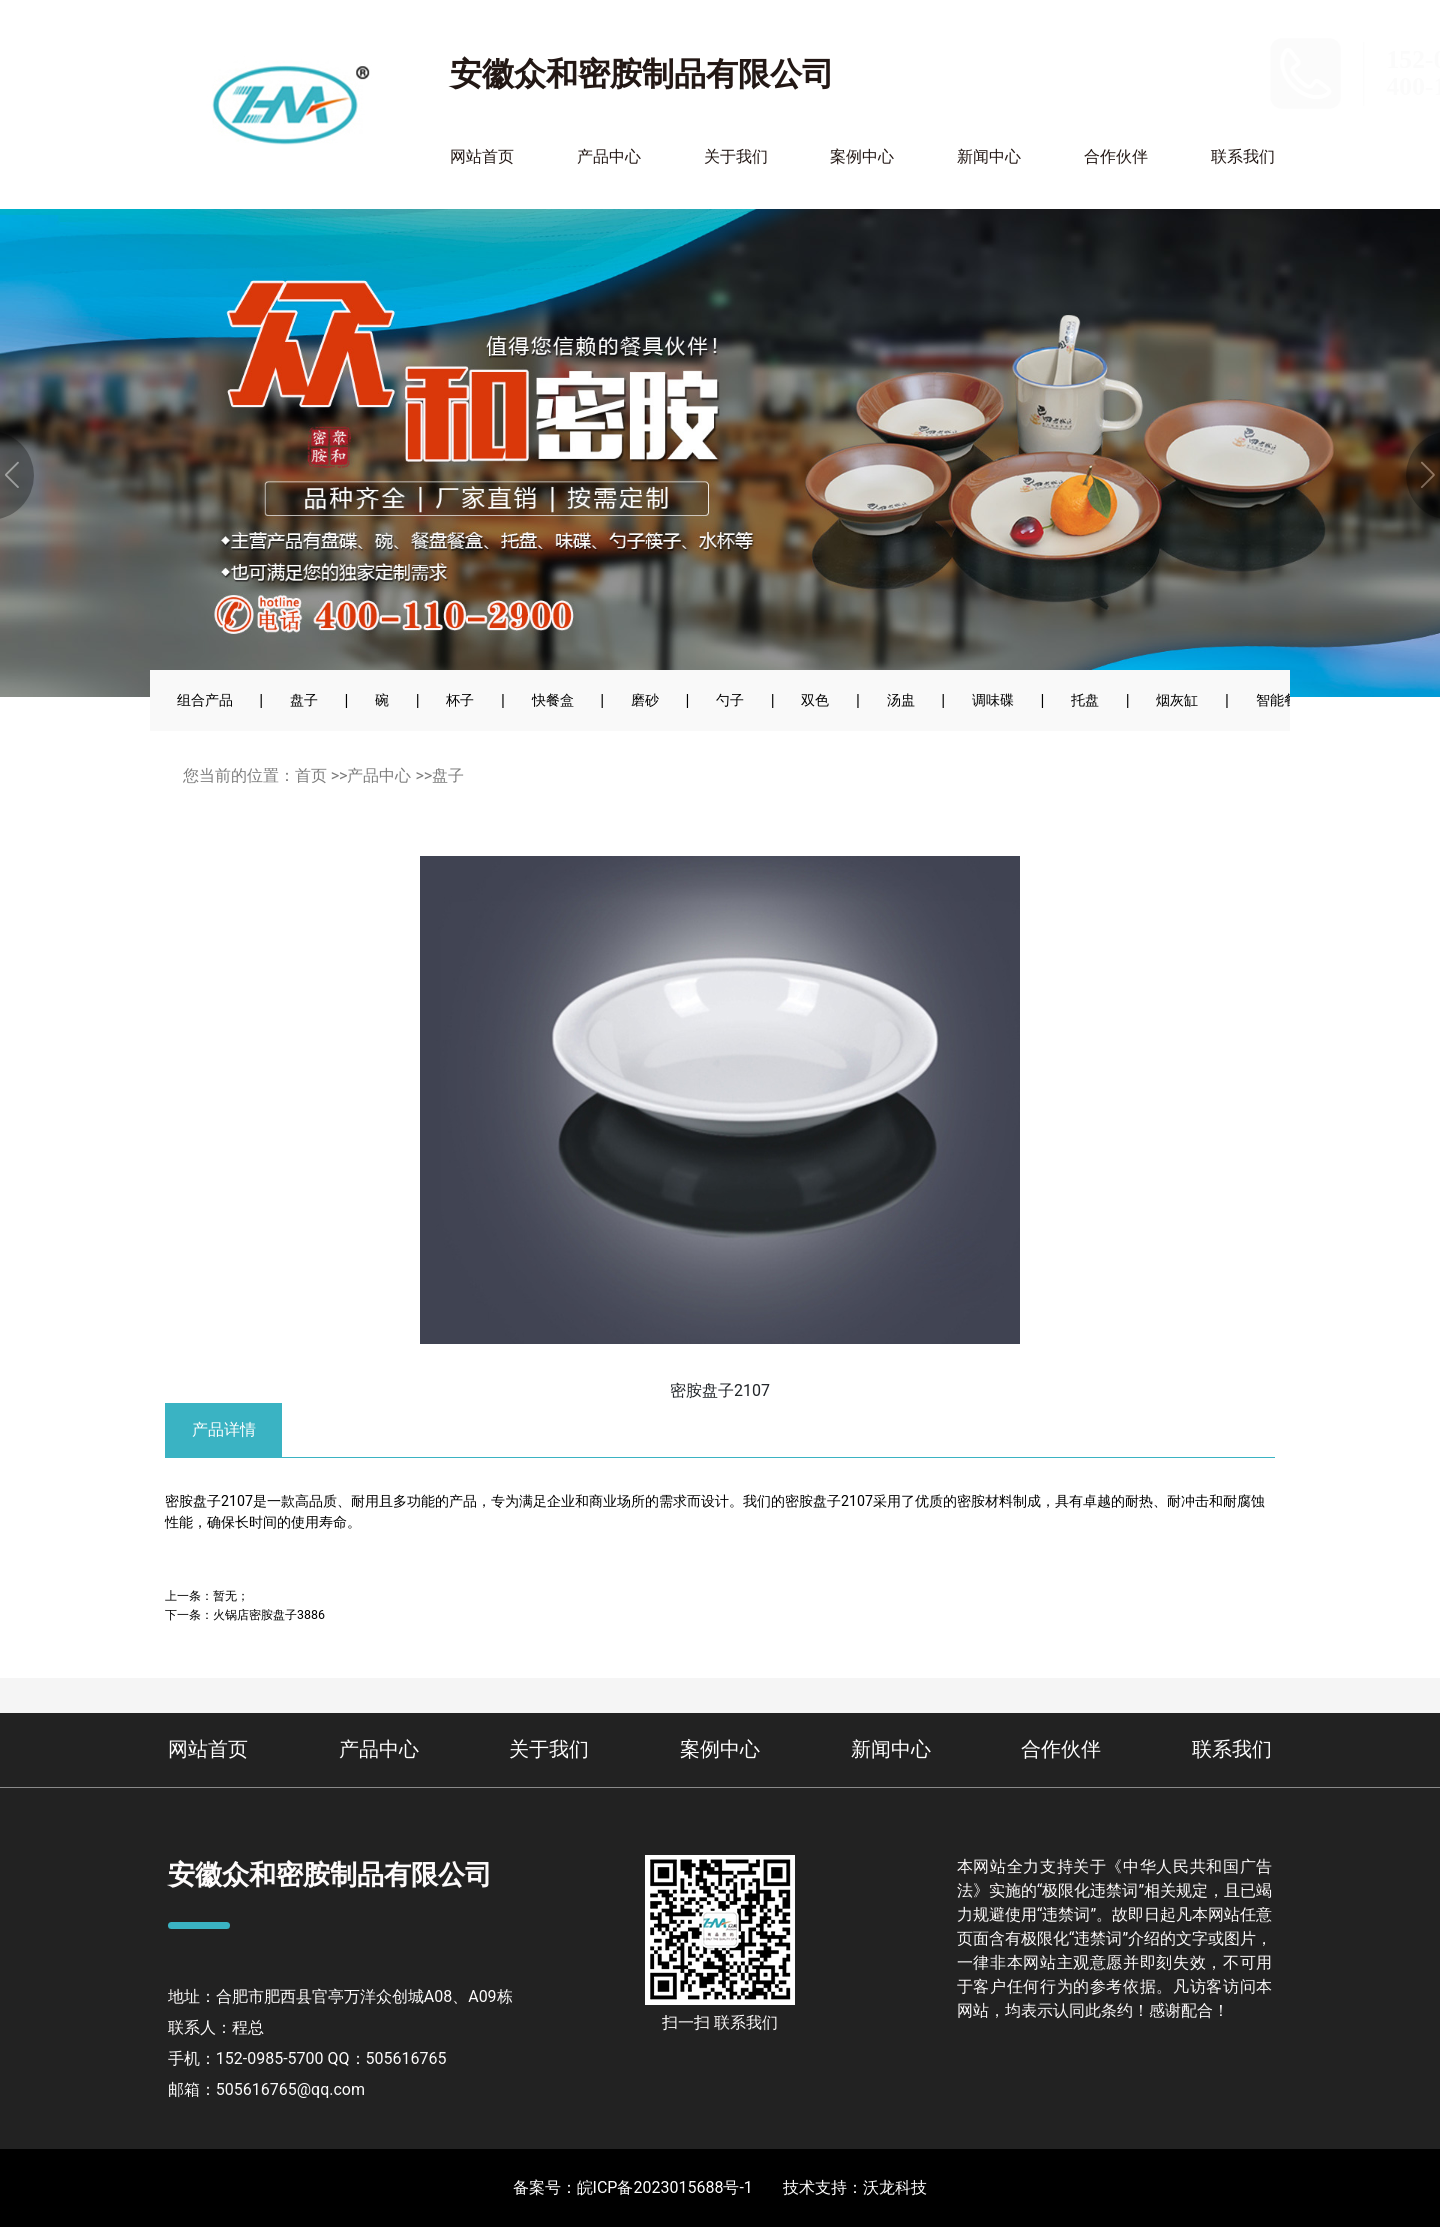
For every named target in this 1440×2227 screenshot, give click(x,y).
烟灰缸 (1177, 700)
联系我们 (1243, 156)
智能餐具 (1284, 700)
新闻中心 (989, 156)
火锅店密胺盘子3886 (269, 1614)
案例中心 (862, 156)
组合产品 (205, 700)
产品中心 (609, 156)
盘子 (304, 700)
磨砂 (645, 700)
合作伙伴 (1116, 156)
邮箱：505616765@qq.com (266, 2089)
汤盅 (901, 700)
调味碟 (993, 700)
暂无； (231, 1595)
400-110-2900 (1193, 86)
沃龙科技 (895, 2187)
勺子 (730, 700)
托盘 (1085, 700)
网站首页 (482, 156)
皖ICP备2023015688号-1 (665, 2187)
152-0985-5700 (1200, 59)
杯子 (460, 700)
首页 (311, 775)
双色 (815, 700)
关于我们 (736, 156)
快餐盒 (553, 700)
